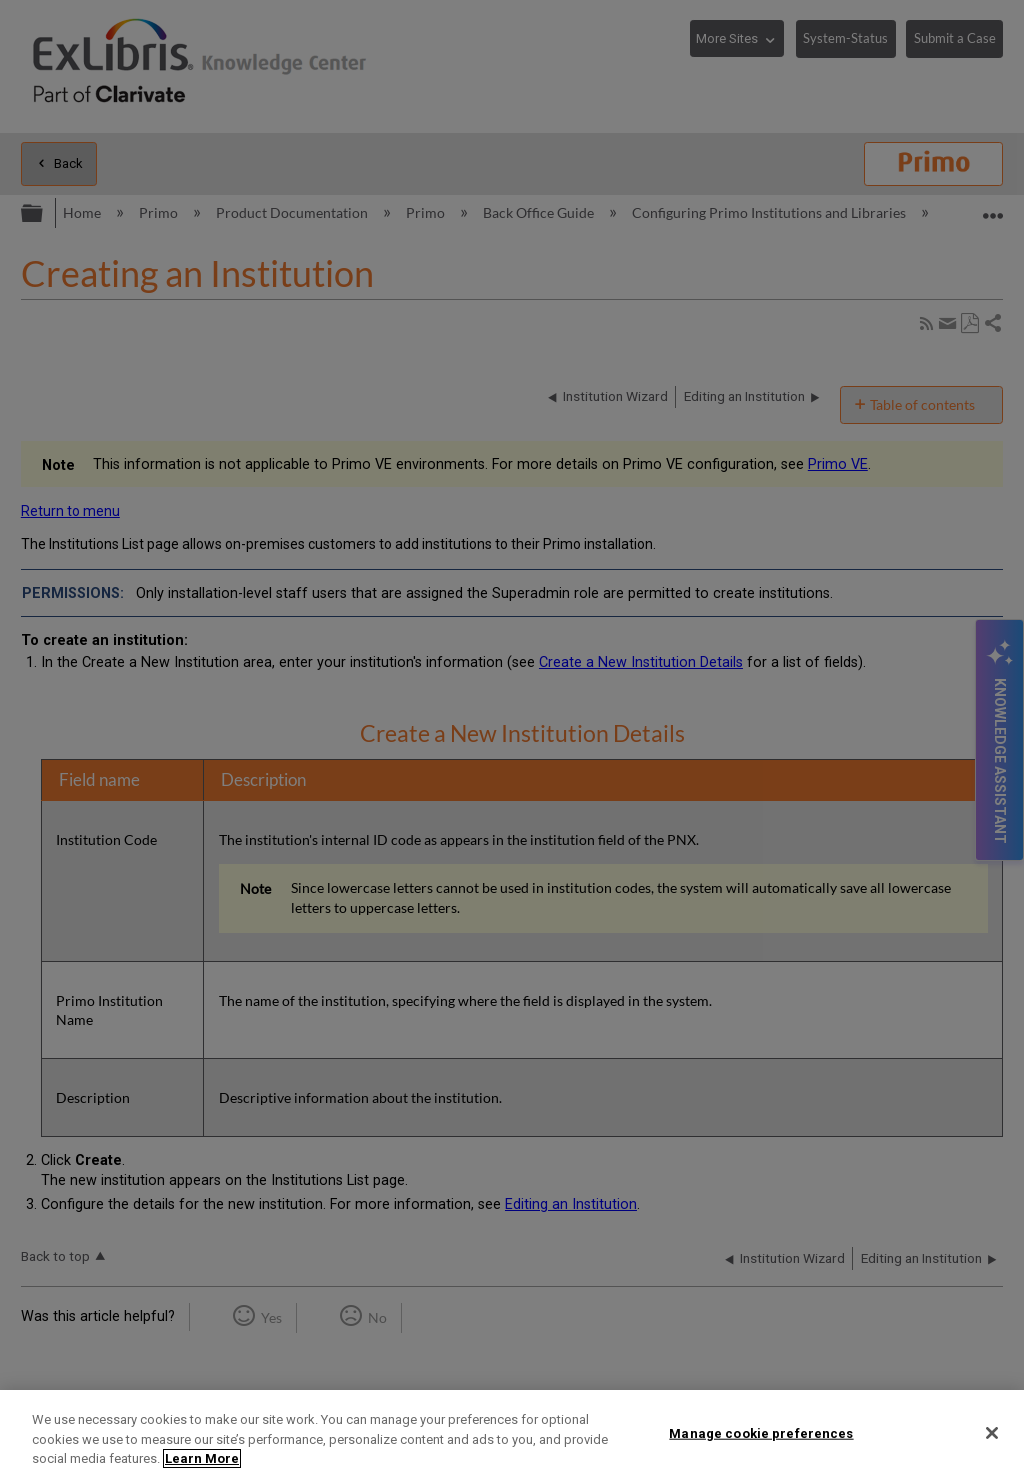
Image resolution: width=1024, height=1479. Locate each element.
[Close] (992, 1433)
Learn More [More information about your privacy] (202, 1458)
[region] (512, 1434)
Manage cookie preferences (761, 1432)
